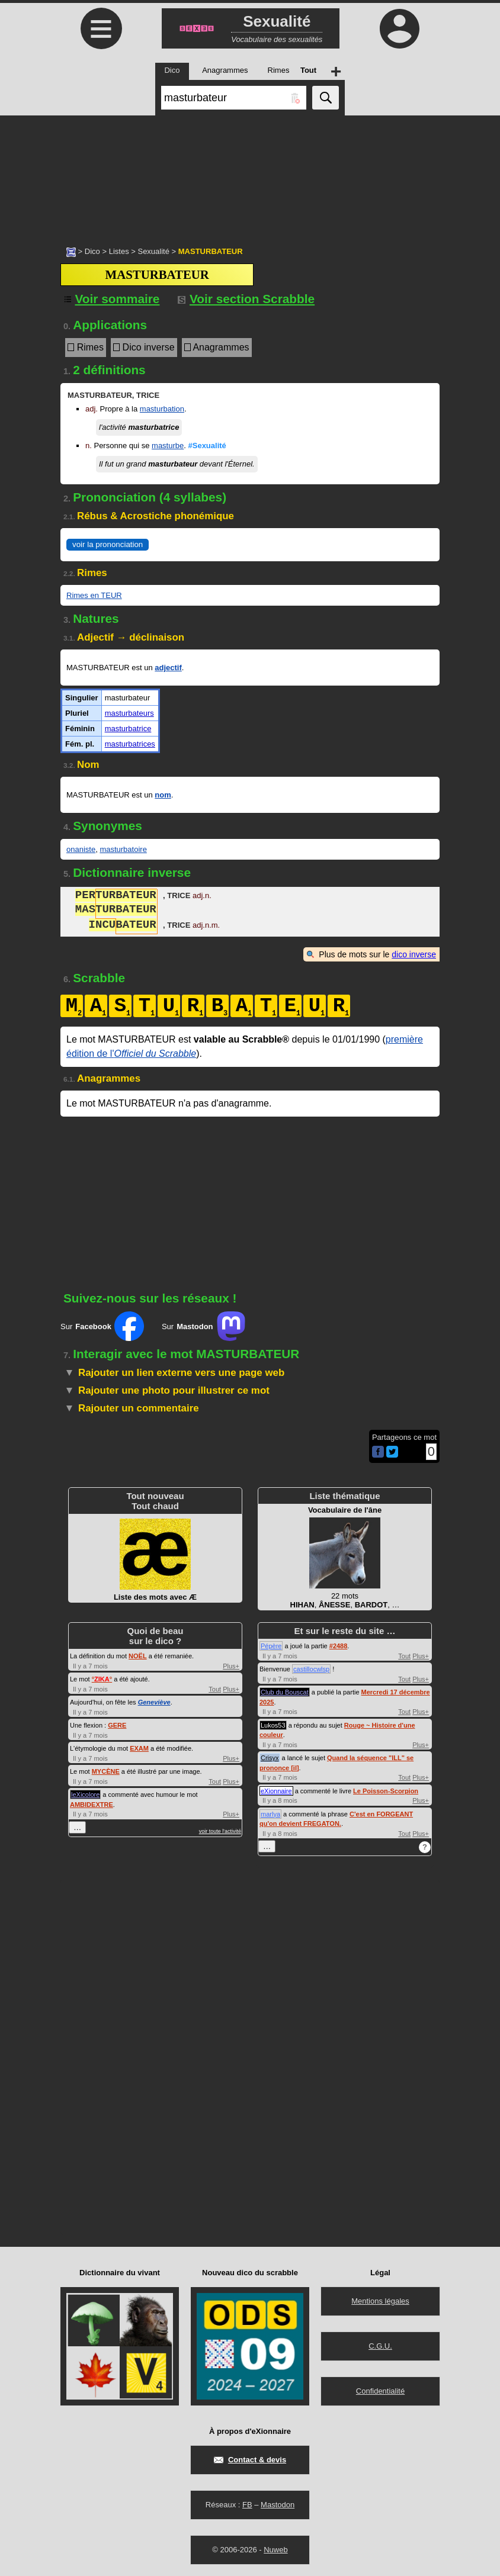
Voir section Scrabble (246, 298)
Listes (119, 251)
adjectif (168, 667)
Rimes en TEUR (94, 595)
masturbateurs (129, 713)
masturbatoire (123, 849)
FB (247, 2504)
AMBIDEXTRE (91, 1804)
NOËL (138, 1656)
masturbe (168, 445)
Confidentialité (380, 2391)
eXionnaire (276, 1790)
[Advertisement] (250, 174)
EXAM (139, 1748)
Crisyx (270, 1757)
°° (102, 1679)
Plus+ (231, 1666)
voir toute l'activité (220, 1831)
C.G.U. (380, 2346)
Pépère (271, 1645)
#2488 (338, 1645)
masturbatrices (130, 743)
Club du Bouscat (285, 1692)
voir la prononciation (107, 544)
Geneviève (154, 1702)
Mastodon (277, 2504)
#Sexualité (207, 445)
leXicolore (85, 1794)
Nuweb (275, 2549)
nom (163, 794)
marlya (270, 1814)
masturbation (162, 408)
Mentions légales (380, 2301)
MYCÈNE (106, 1771)
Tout (215, 1689)
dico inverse (414, 954)
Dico (92, 251)
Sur (102, 1326)
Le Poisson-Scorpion (385, 1790)
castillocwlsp (311, 1669)
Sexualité (153, 251)
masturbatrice (128, 728)
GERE (117, 1725)
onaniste (80, 849)
